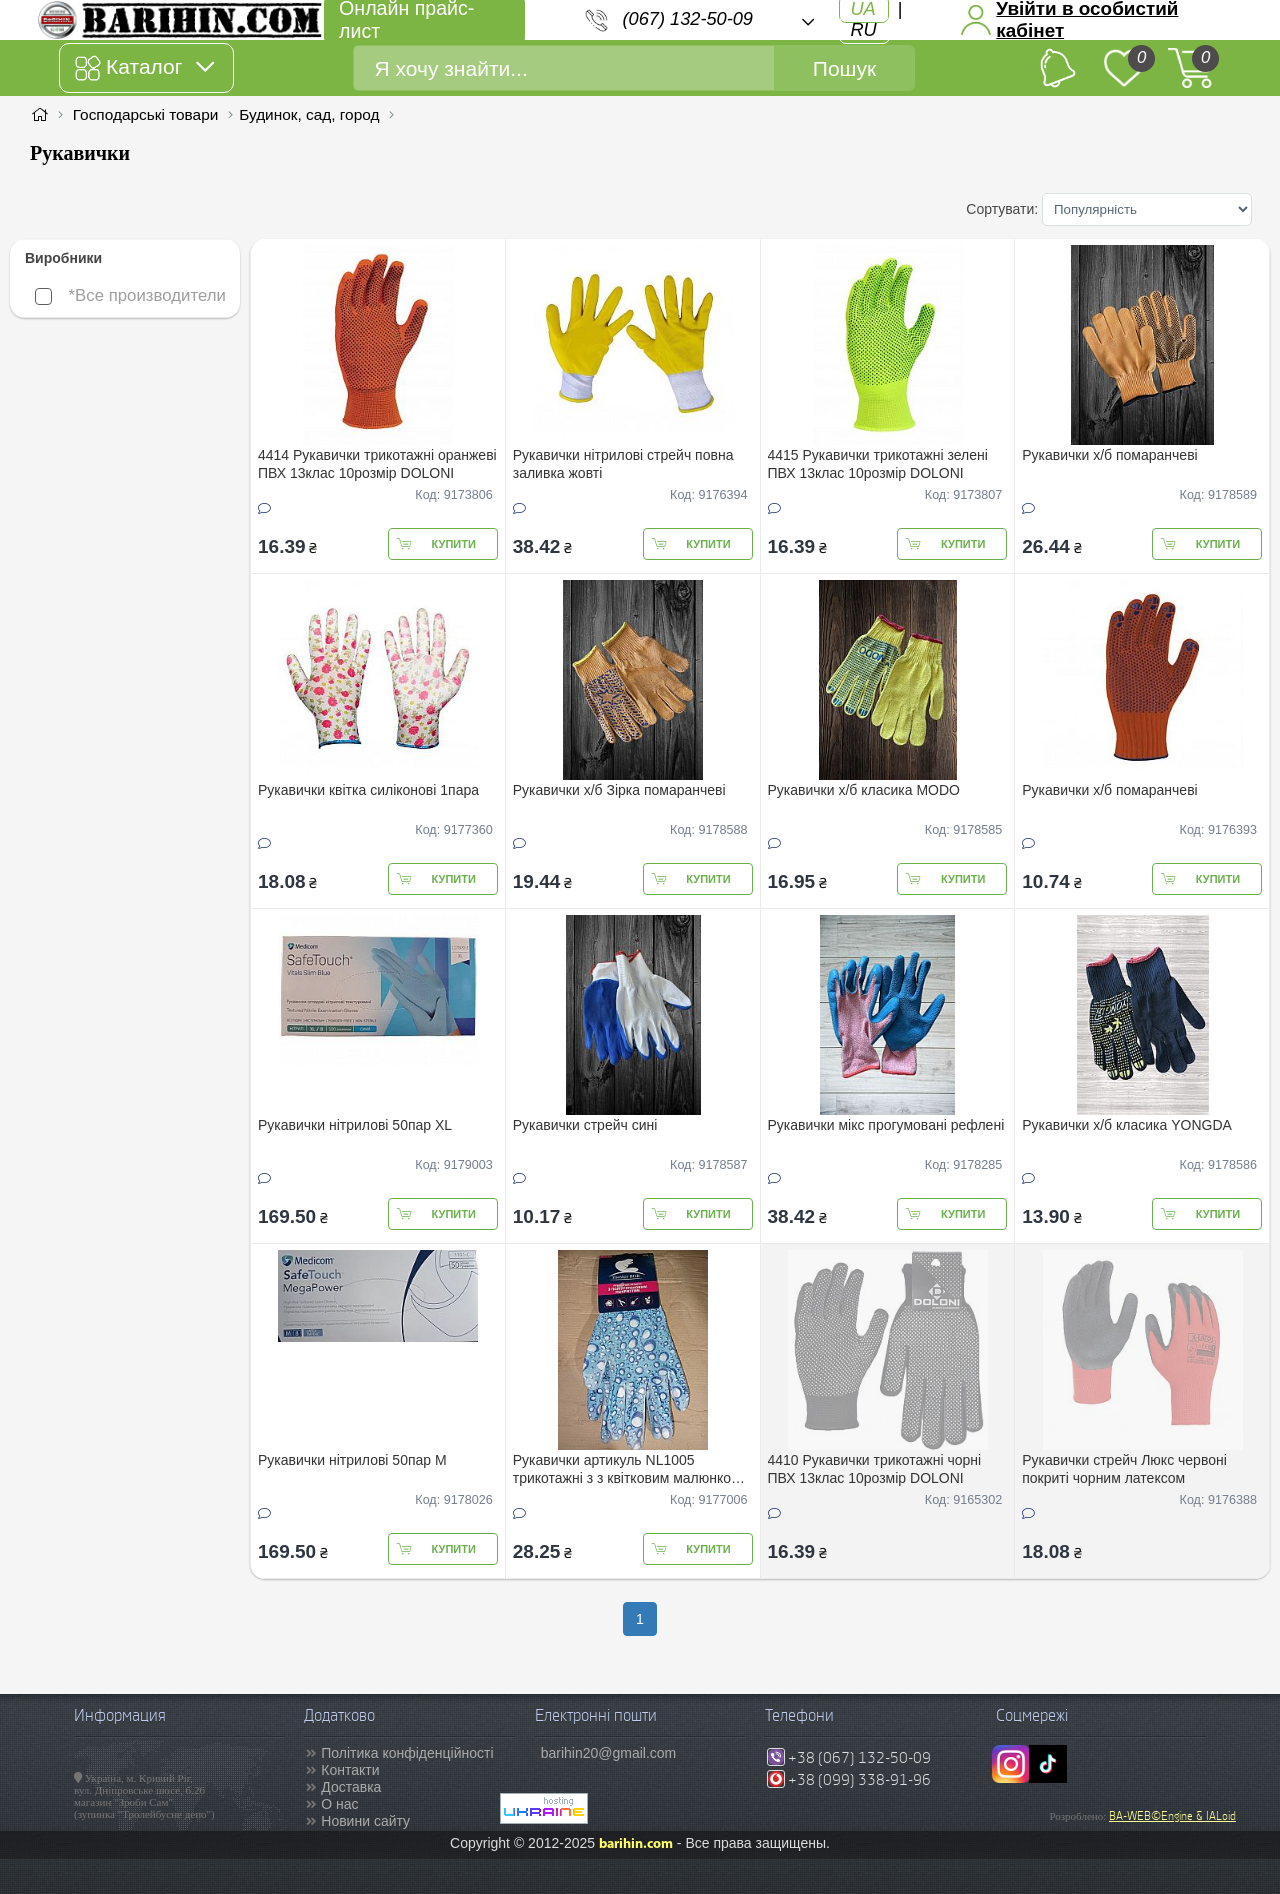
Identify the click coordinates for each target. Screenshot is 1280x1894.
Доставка (351, 1787)
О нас (339, 1804)
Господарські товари (146, 114)
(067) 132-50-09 (688, 19)
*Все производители (130, 295)
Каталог (144, 68)
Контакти (350, 1770)
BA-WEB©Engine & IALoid (1172, 1816)
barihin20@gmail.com (609, 1753)
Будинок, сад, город (309, 114)
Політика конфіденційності (407, 1753)
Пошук (844, 68)
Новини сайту (365, 1821)
